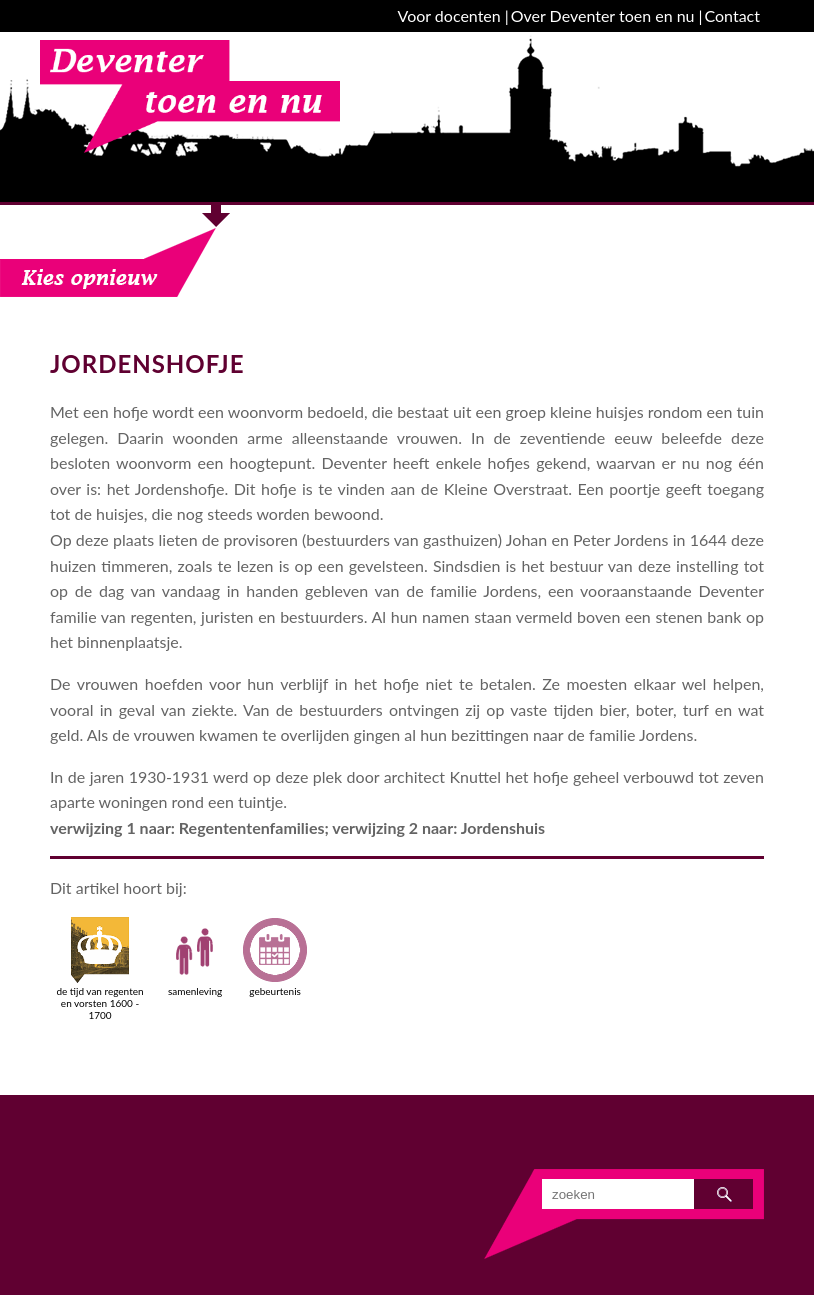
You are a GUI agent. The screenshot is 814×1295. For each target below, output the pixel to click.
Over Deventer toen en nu (603, 15)
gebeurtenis (275, 957)
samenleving (195, 957)
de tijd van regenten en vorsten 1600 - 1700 (99, 969)
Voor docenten (449, 15)
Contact (732, 15)
